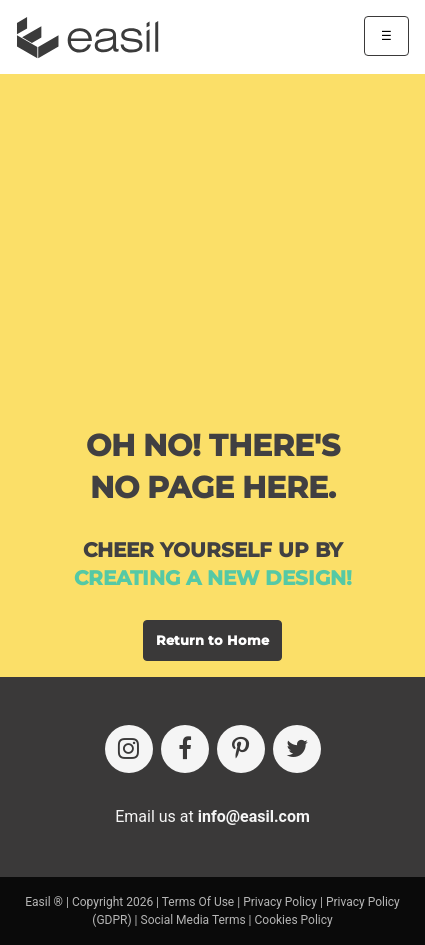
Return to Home (212, 640)
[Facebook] (185, 749)
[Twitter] (297, 749)
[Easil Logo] (94, 37)
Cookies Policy (294, 920)
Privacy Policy (280, 902)
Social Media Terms (193, 920)
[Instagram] (129, 749)
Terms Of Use (198, 902)
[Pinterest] (241, 749)
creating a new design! (213, 578)
